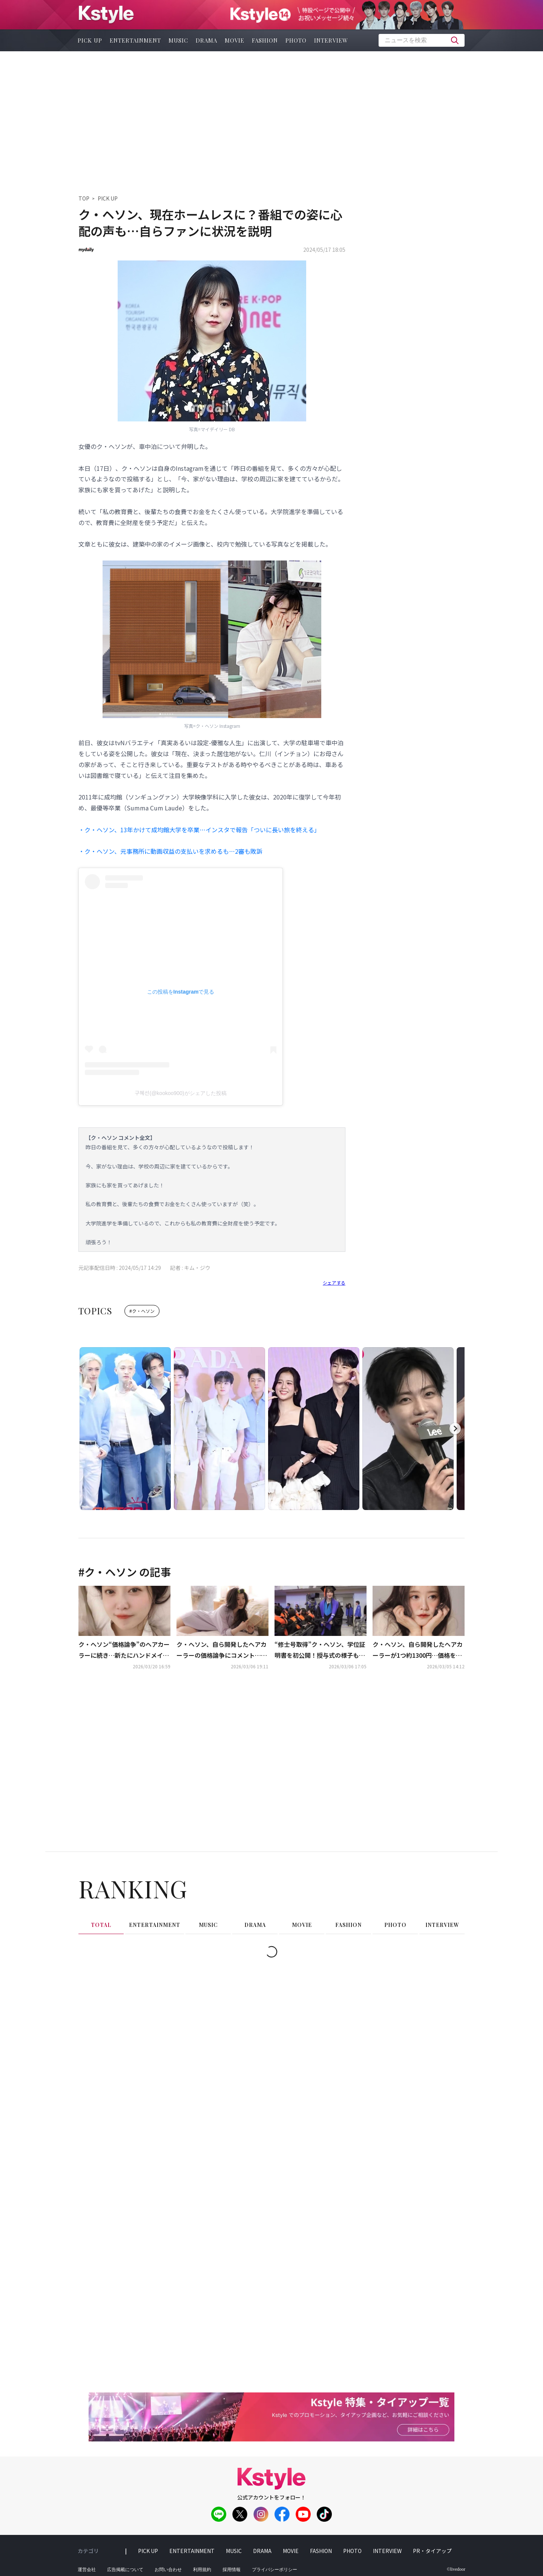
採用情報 (231, 2569)
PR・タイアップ (432, 2551)
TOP (83, 198)
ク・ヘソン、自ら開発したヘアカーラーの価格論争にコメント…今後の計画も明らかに (221, 1650)
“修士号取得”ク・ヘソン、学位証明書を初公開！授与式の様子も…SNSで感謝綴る (320, 1650)
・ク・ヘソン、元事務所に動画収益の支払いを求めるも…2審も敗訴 (170, 851)
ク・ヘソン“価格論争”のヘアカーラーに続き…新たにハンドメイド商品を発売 (124, 1650)
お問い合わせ (168, 2569)
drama (206, 40)
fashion (265, 40)
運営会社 (87, 2569)
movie (234, 40)
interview (331, 40)
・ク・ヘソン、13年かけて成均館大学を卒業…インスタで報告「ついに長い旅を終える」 (199, 829)
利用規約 (202, 2569)
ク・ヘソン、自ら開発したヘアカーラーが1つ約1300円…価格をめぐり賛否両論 (418, 1650)
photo (296, 40)
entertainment (135, 40)
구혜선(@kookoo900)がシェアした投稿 (180, 1093)
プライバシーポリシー (274, 2569)
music (178, 40)
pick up (90, 40)
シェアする (334, 1282)
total (101, 1924)
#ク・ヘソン (142, 1311)
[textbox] (422, 40)
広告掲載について (125, 2569)
